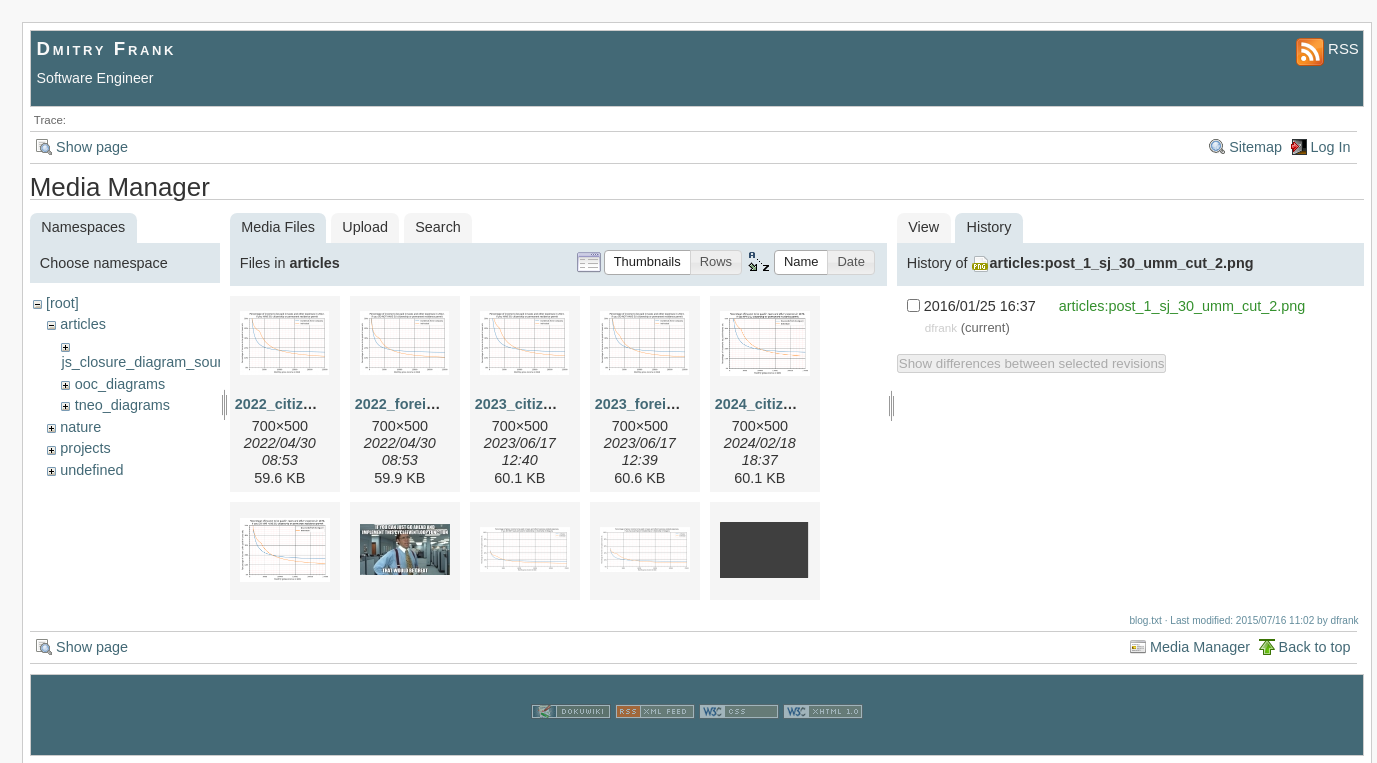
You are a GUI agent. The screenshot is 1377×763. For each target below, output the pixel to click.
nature (80, 427)
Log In (1331, 147)
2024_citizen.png (772, 404)
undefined (91, 470)
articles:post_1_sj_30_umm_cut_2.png (1122, 263)
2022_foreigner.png (421, 404)
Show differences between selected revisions (1032, 363)
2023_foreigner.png (661, 404)
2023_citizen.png (532, 404)
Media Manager (1200, 646)
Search (438, 227)
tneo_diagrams (122, 405)
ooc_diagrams (120, 384)
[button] (647, 262)
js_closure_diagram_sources (152, 362)
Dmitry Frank (107, 48)
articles (83, 324)
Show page (92, 147)
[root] (62, 303)
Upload (365, 227)
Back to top (1315, 646)
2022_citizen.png (292, 404)
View (923, 227)
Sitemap (1255, 147)
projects (85, 448)
